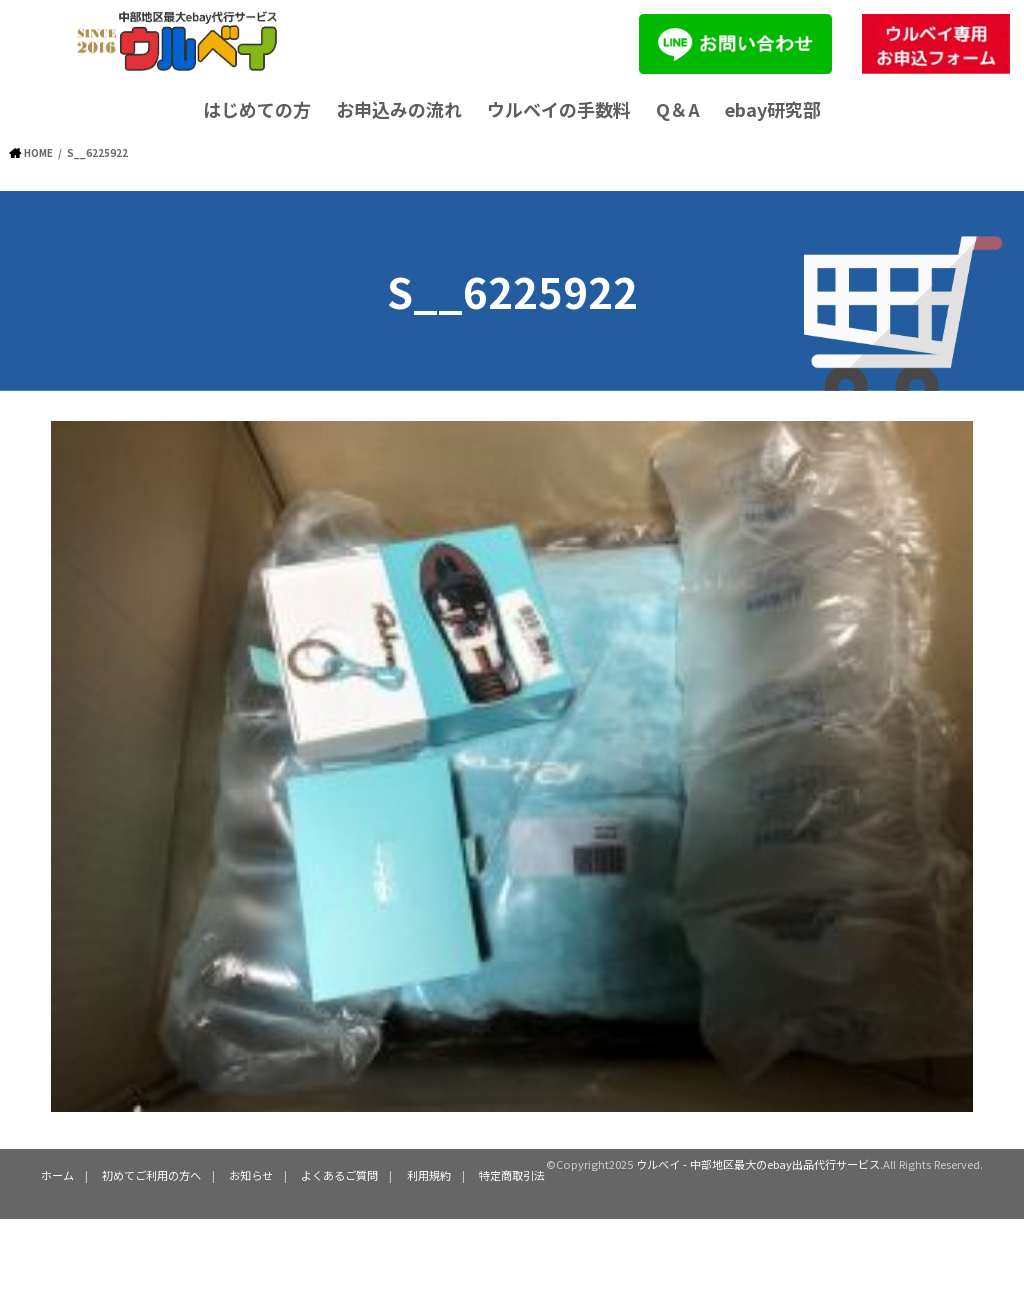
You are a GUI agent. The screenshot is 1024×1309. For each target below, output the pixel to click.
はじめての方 (257, 109)
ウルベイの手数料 (559, 109)
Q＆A (678, 109)
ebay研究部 (773, 109)
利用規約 (428, 1175)
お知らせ (251, 1175)
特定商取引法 (511, 1175)
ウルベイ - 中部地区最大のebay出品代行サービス (758, 1163)
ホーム (57, 1175)
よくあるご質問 (339, 1175)
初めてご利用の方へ (151, 1175)
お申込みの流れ (399, 109)
